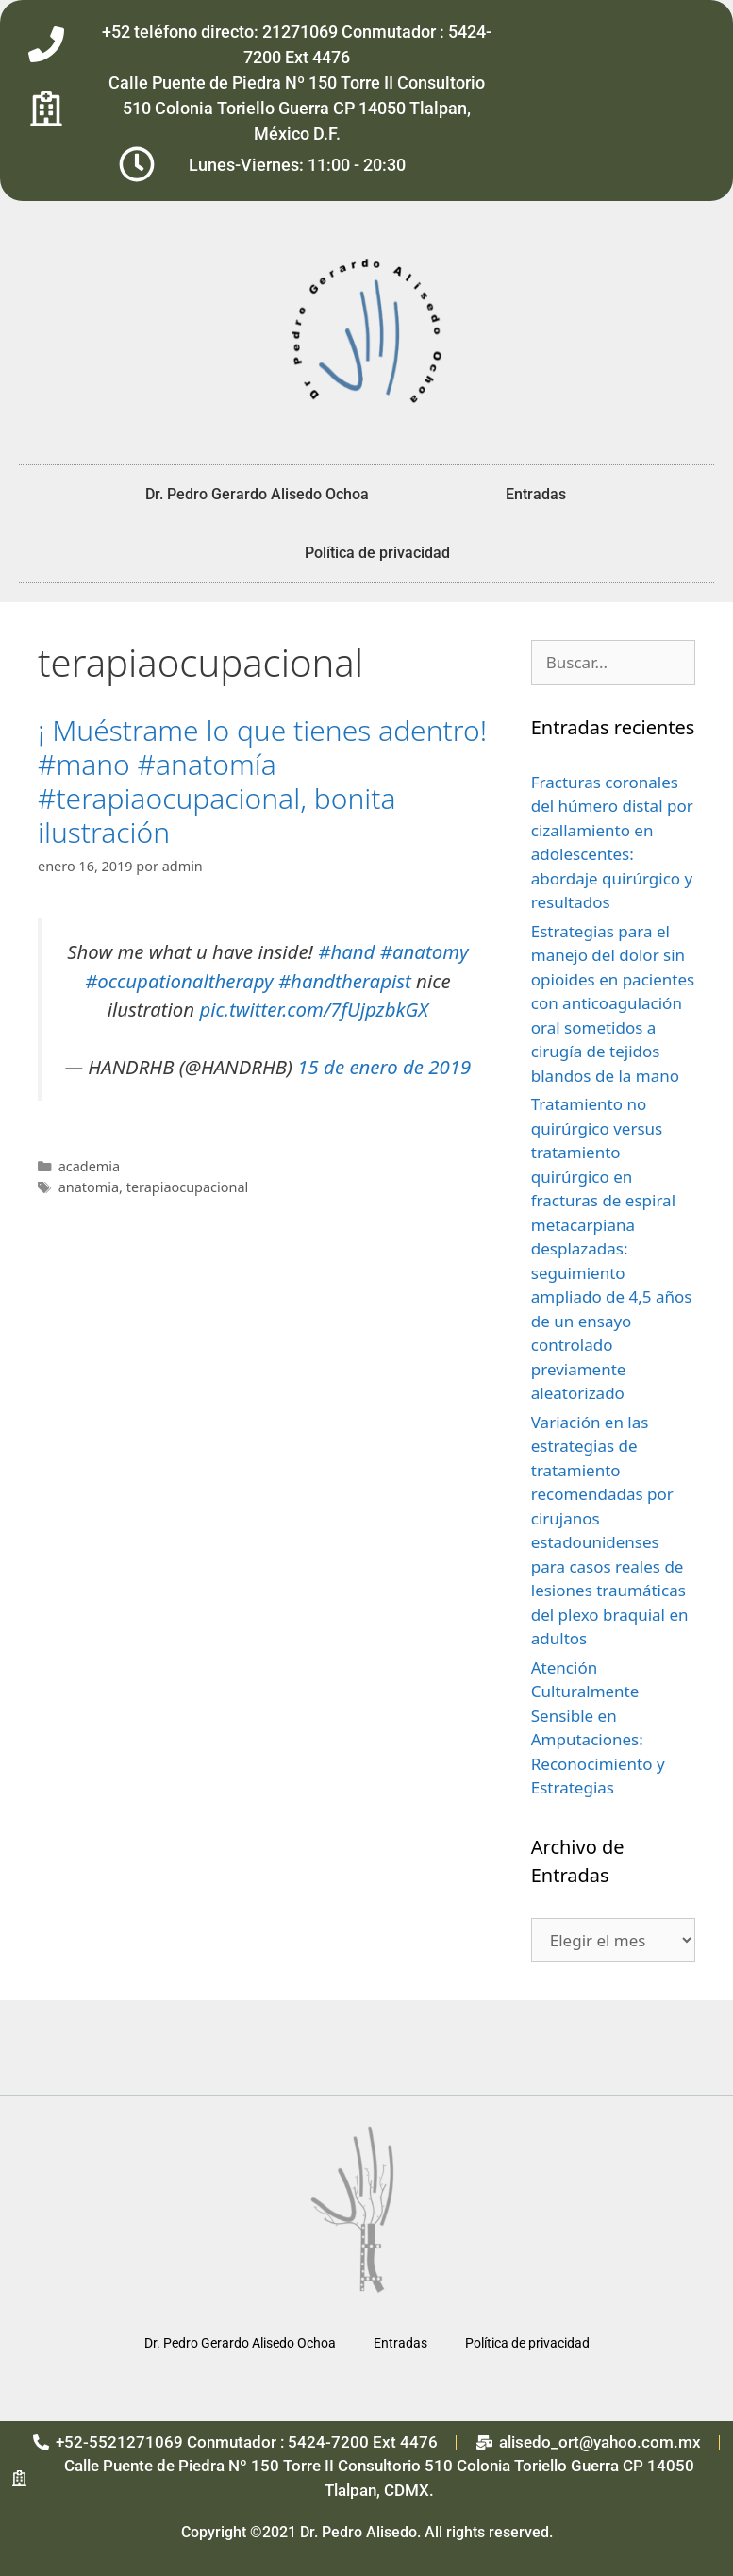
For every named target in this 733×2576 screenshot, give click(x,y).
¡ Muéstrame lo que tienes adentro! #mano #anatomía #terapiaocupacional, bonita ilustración (262, 781)
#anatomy (424, 951)
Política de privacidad (377, 553)
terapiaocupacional (187, 1187)
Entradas (536, 494)
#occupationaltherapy (179, 981)
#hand (346, 951)
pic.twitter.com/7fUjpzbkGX (313, 1009)
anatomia (88, 1187)
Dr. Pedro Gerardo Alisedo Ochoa (257, 494)
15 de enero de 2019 (384, 1066)
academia (89, 1166)
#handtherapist (344, 981)
